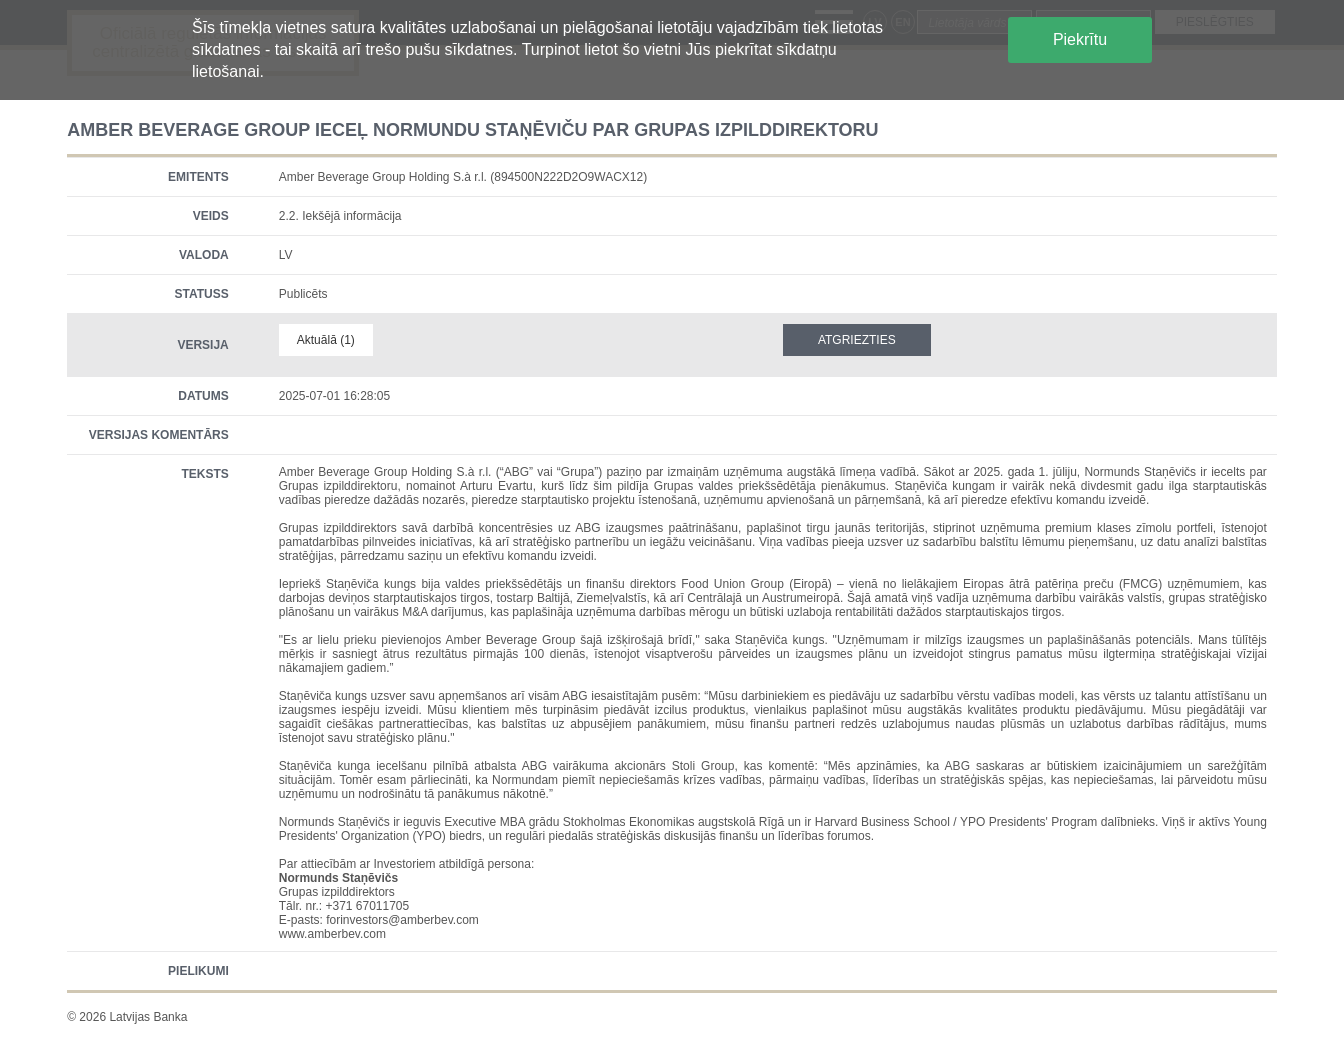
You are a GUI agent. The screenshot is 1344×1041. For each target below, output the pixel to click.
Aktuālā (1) (326, 340)
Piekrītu (1080, 39)
